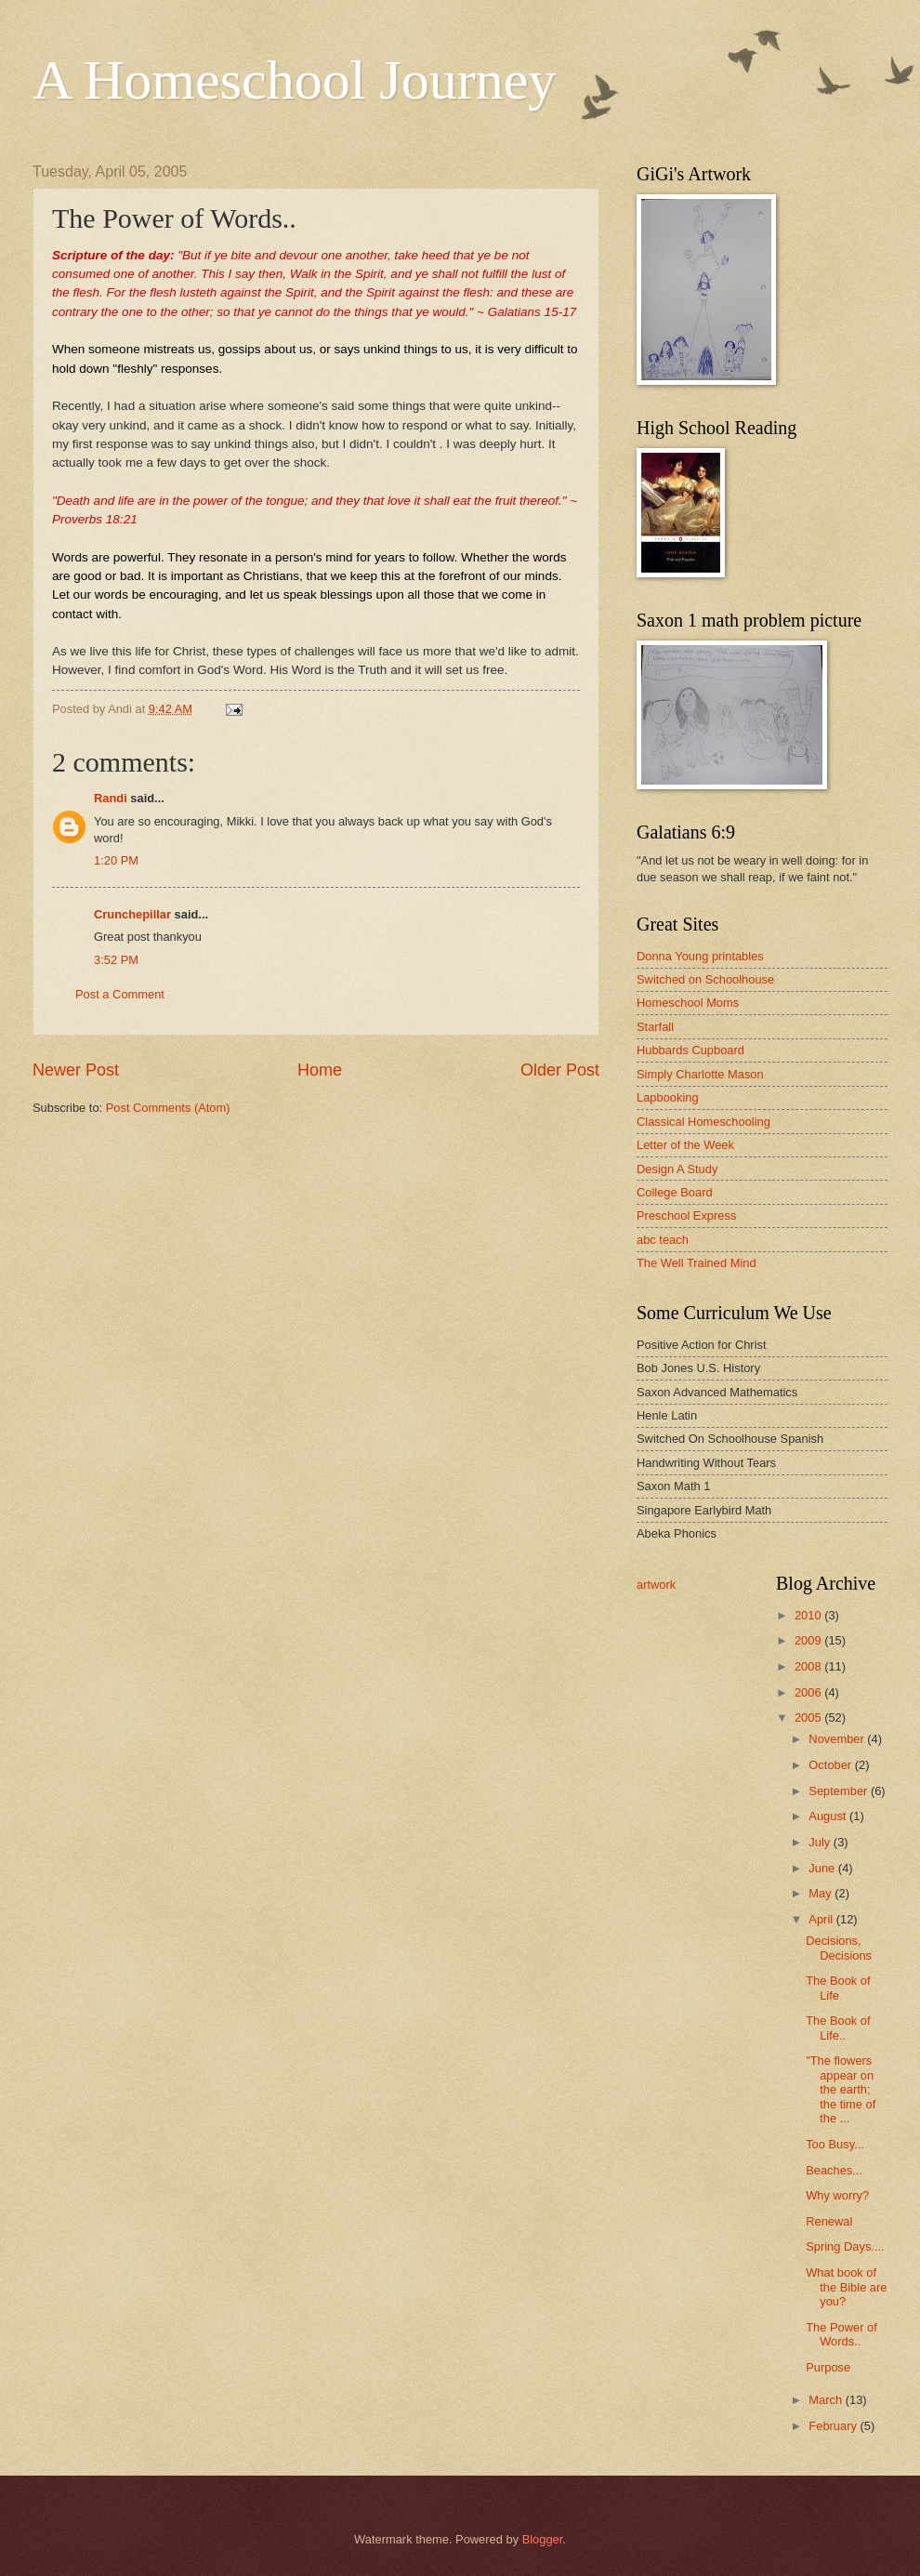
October (831, 1765)
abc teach (663, 1240)
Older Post (559, 1070)
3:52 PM (116, 960)
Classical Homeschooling (703, 1122)
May (821, 1893)
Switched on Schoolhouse (705, 979)
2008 (809, 1666)
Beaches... (834, 2170)
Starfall (655, 1027)
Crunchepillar (132, 914)
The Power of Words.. (841, 2334)
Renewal (829, 2221)
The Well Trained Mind (696, 1263)
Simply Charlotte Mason (700, 1074)
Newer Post (76, 1070)
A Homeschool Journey (294, 80)
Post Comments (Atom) (168, 1108)
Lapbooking (668, 1097)
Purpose (828, 2367)
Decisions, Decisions (839, 1948)
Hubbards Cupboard (690, 1050)
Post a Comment (119, 994)
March (826, 2400)
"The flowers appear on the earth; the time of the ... (840, 2089)
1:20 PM (116, 860)
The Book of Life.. (838, 2027)
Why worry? (837, 2195)
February (834, 2426)
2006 (809, 1692)
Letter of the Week (685, 1145)
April (821, 1919)
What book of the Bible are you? (846, 2287)
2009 (809, 1640)
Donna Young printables (700, 956)
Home (319, 1070)
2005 (809, 1717)
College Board (675, 1192)
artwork (656, 1585)
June (823, 1868)
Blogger (542, 2539)
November (837, 1739)
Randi (110, 798)
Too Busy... (835, 2144)
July (820, 1842)
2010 (809, 1615)
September (839, 1791)
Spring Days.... (845, 2246)
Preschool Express (686, 1215)
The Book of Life (838, 1987)
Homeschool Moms (688, 1003)
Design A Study (677, 1169)
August (828, 1816)
